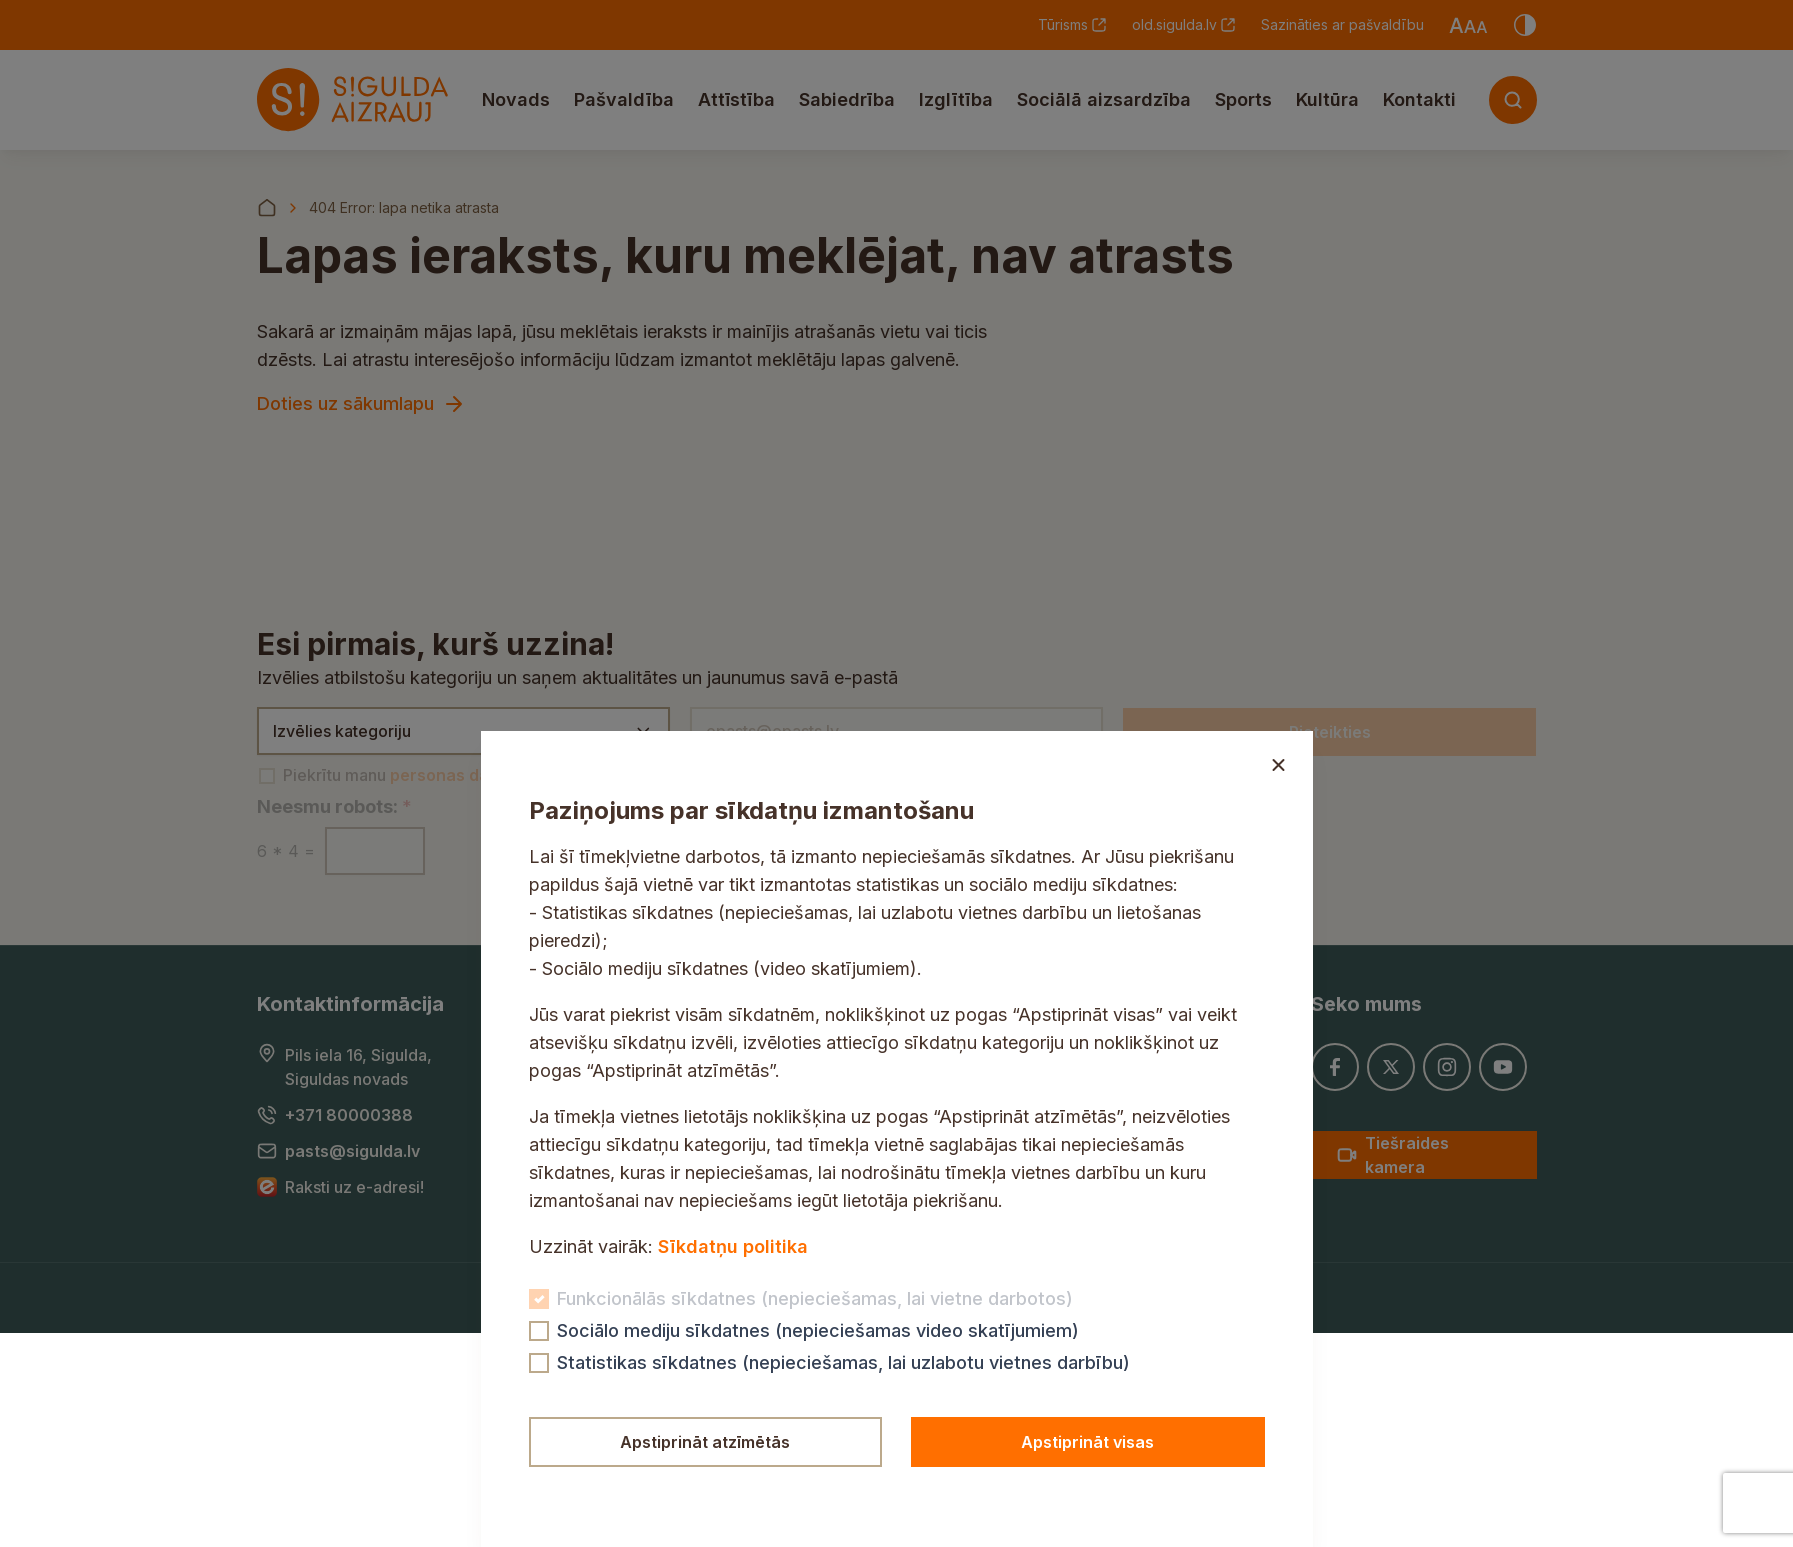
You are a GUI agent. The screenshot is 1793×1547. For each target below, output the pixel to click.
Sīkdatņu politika (733, 1246)
